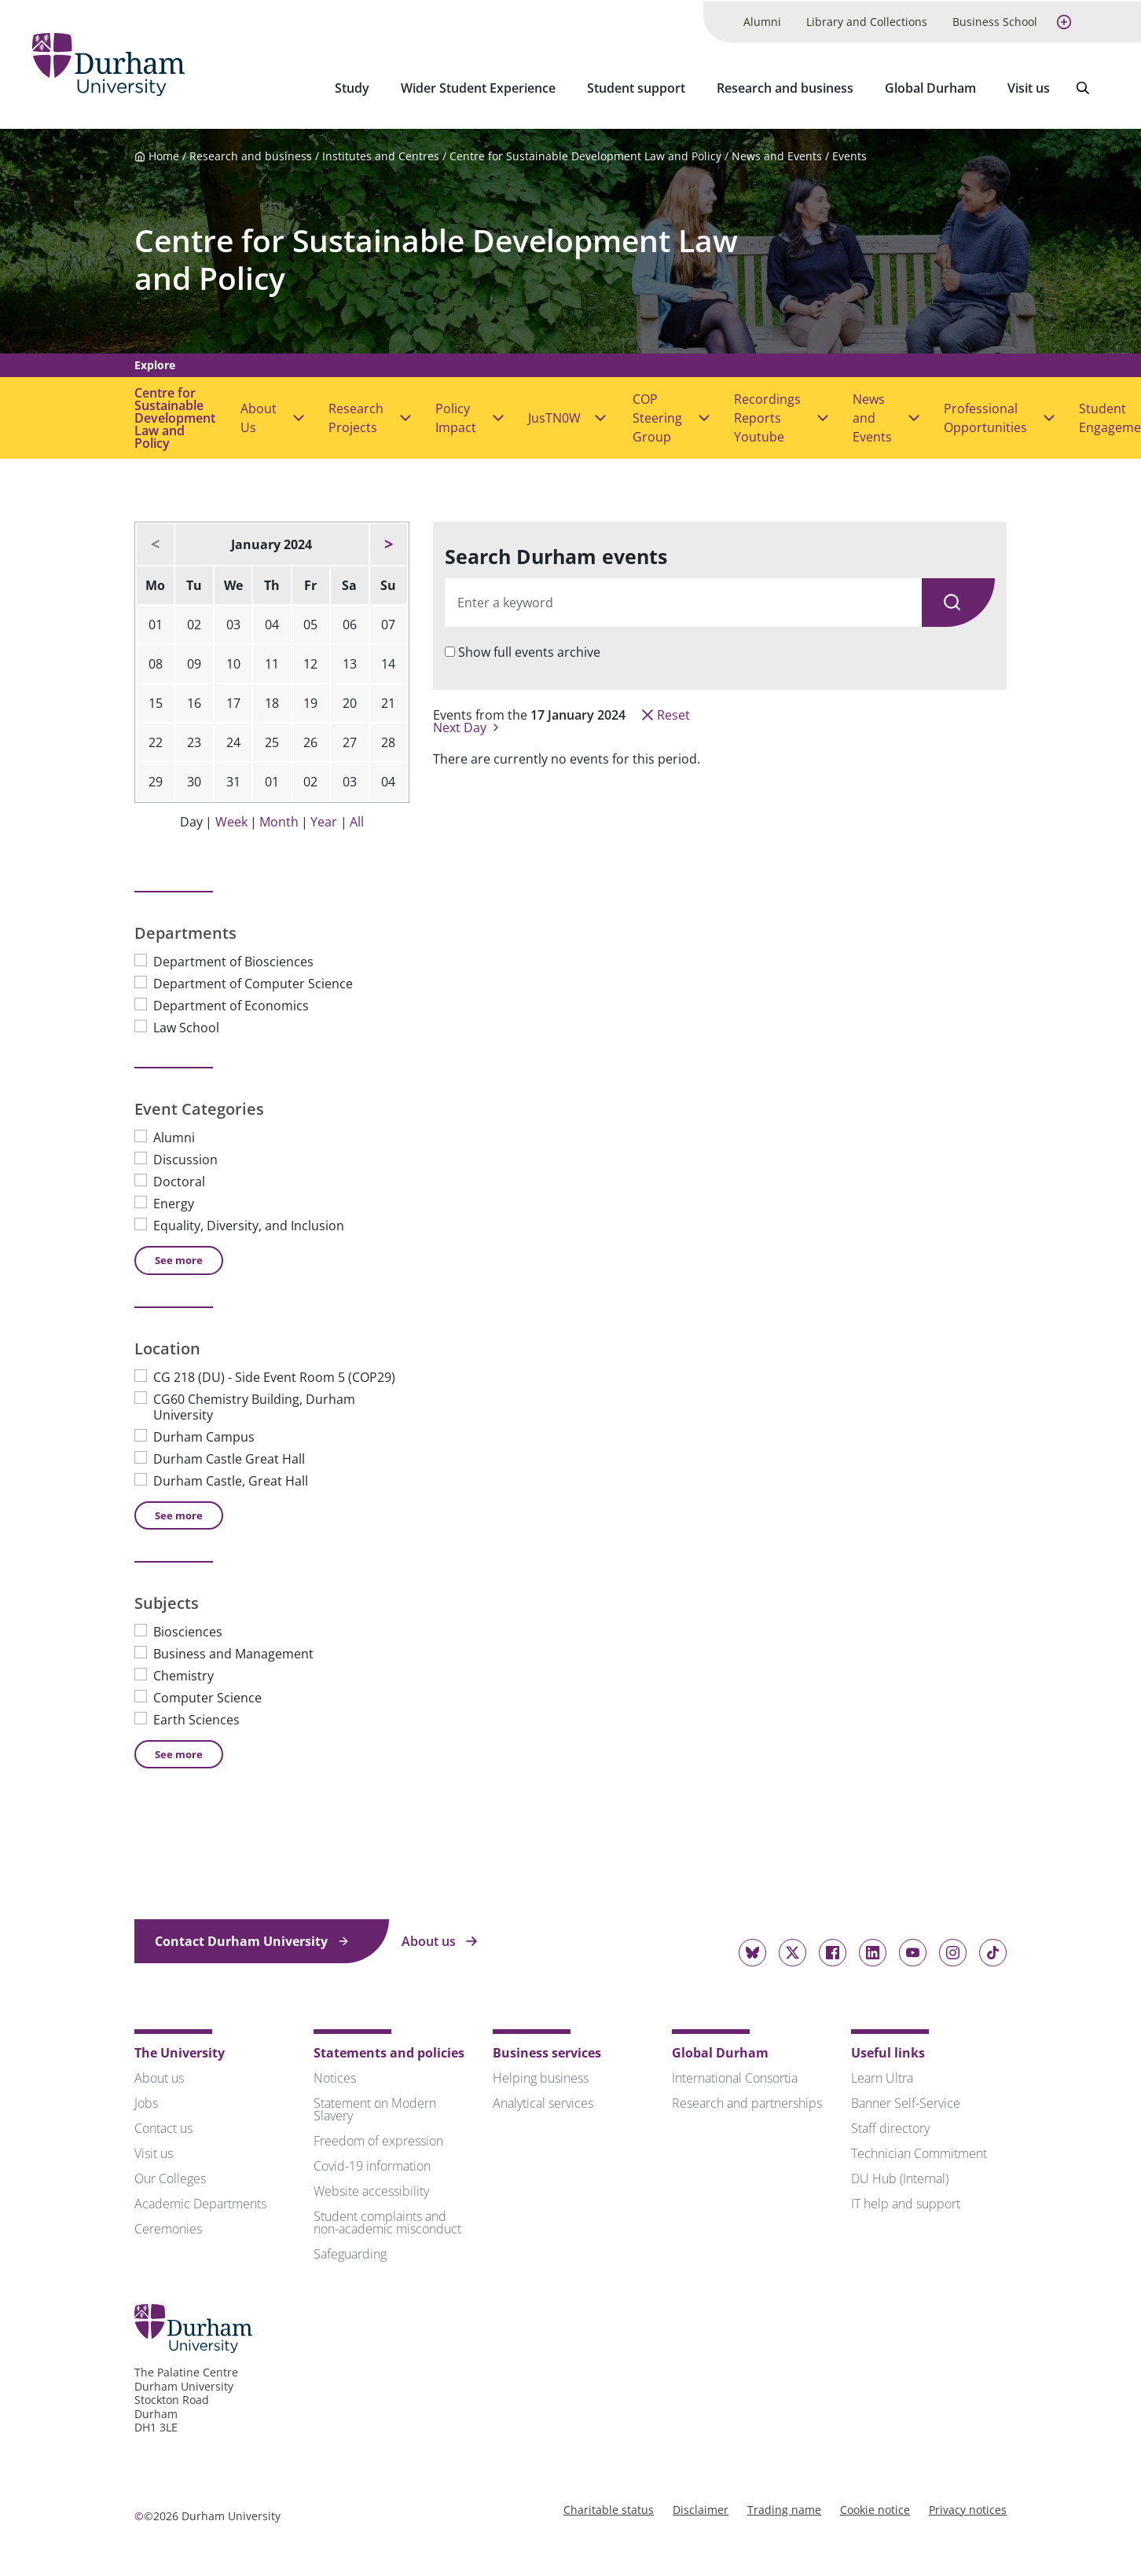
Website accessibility (371, 2188)
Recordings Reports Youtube (767, 415)
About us (440, 1939)
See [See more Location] (179, 1512)
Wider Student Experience (478, 86)
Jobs (146, 2100)
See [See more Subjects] (179, 1751)
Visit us (1028, 86)
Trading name (784, 2506)
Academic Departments (200, 2201)
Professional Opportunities (985, 416)
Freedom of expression (378, 2138)
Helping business (541, 2075)
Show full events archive (529, 649)
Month (279, 819)
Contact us (163, 2125)
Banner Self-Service (905, 2100)
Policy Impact (455, 416)
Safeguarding (350, 2251)
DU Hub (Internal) (899, 2176)
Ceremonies (168, 2226)
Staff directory (890, 2125)
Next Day (467, 725)
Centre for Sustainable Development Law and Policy (585, 153)
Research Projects (355, 416)
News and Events (777, 153)
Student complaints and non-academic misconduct (387, 2220)
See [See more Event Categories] (179, 1258)
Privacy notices (968, 2506)
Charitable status (608, 2506)
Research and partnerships (747, 2100)
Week (231, 819)
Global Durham (930, 86)
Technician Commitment (919, 2151)
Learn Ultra (882, 2075)
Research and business (785, 86)
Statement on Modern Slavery (375, 2107)
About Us (258, 416)
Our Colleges (170, 2176)
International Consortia (735, 2075)
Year (323, 819)
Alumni (762, 20)
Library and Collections (866, 20)
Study (352, 86)
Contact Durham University (252, 1939)
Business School (994, 20)
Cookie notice (875, 2506)
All (357, 819)
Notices (335, 2075)
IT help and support (905, 2201)
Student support (636, 86)
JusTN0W (554, 415)
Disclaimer (700, 2506)
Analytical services (543, 2100)
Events (849, 153)
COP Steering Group (657, 415)
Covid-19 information (372, 2163)
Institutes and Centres (380, 153)
